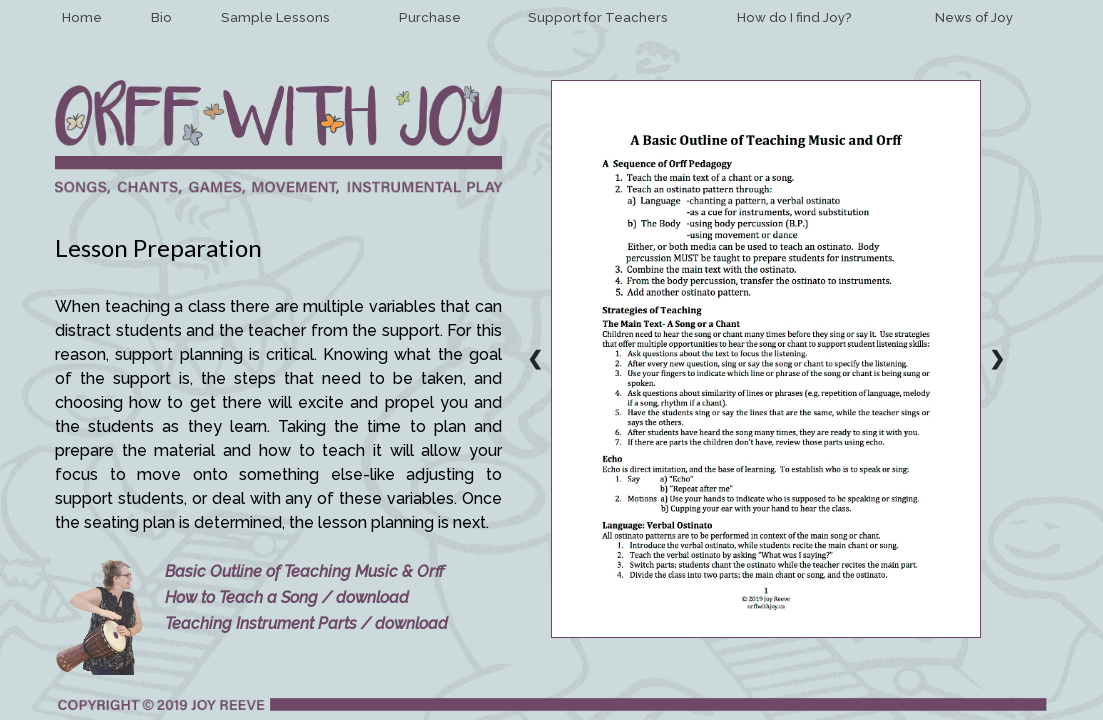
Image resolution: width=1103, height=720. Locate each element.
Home (82, 17)
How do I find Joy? (794, 17)
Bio (161, 17)
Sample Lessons (275, 17)
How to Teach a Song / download (287, 597)
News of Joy (974, 17)
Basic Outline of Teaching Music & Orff (304, 571)
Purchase (430, 17)
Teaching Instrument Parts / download (306, 623)
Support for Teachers (598, 17)
